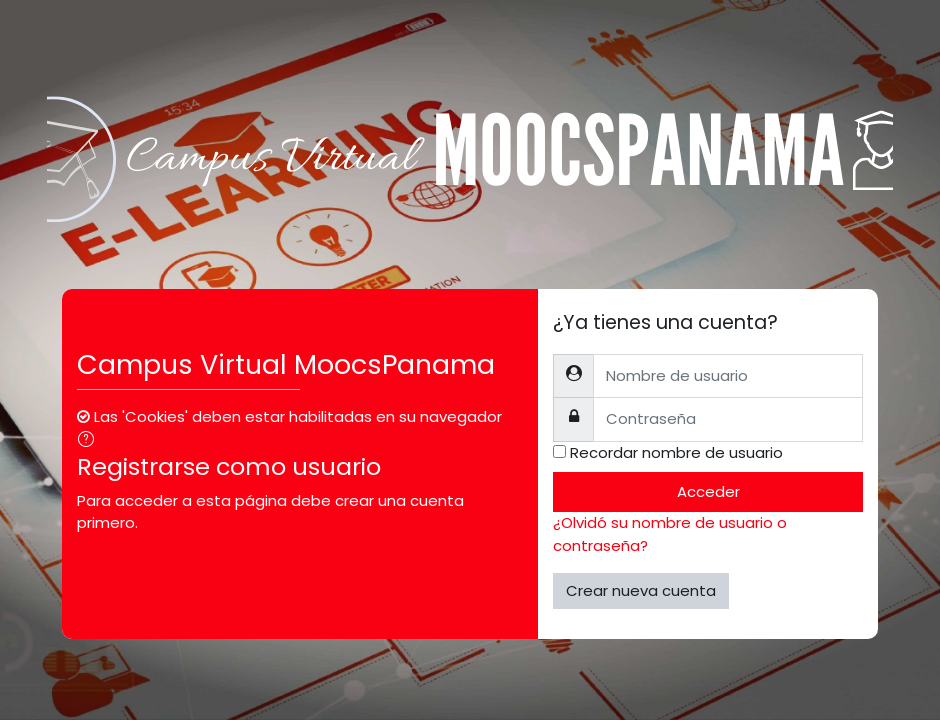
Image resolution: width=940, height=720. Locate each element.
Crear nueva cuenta (641, 590)
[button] (90, 441)
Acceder (708, 491)
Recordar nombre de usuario (676, 452)
